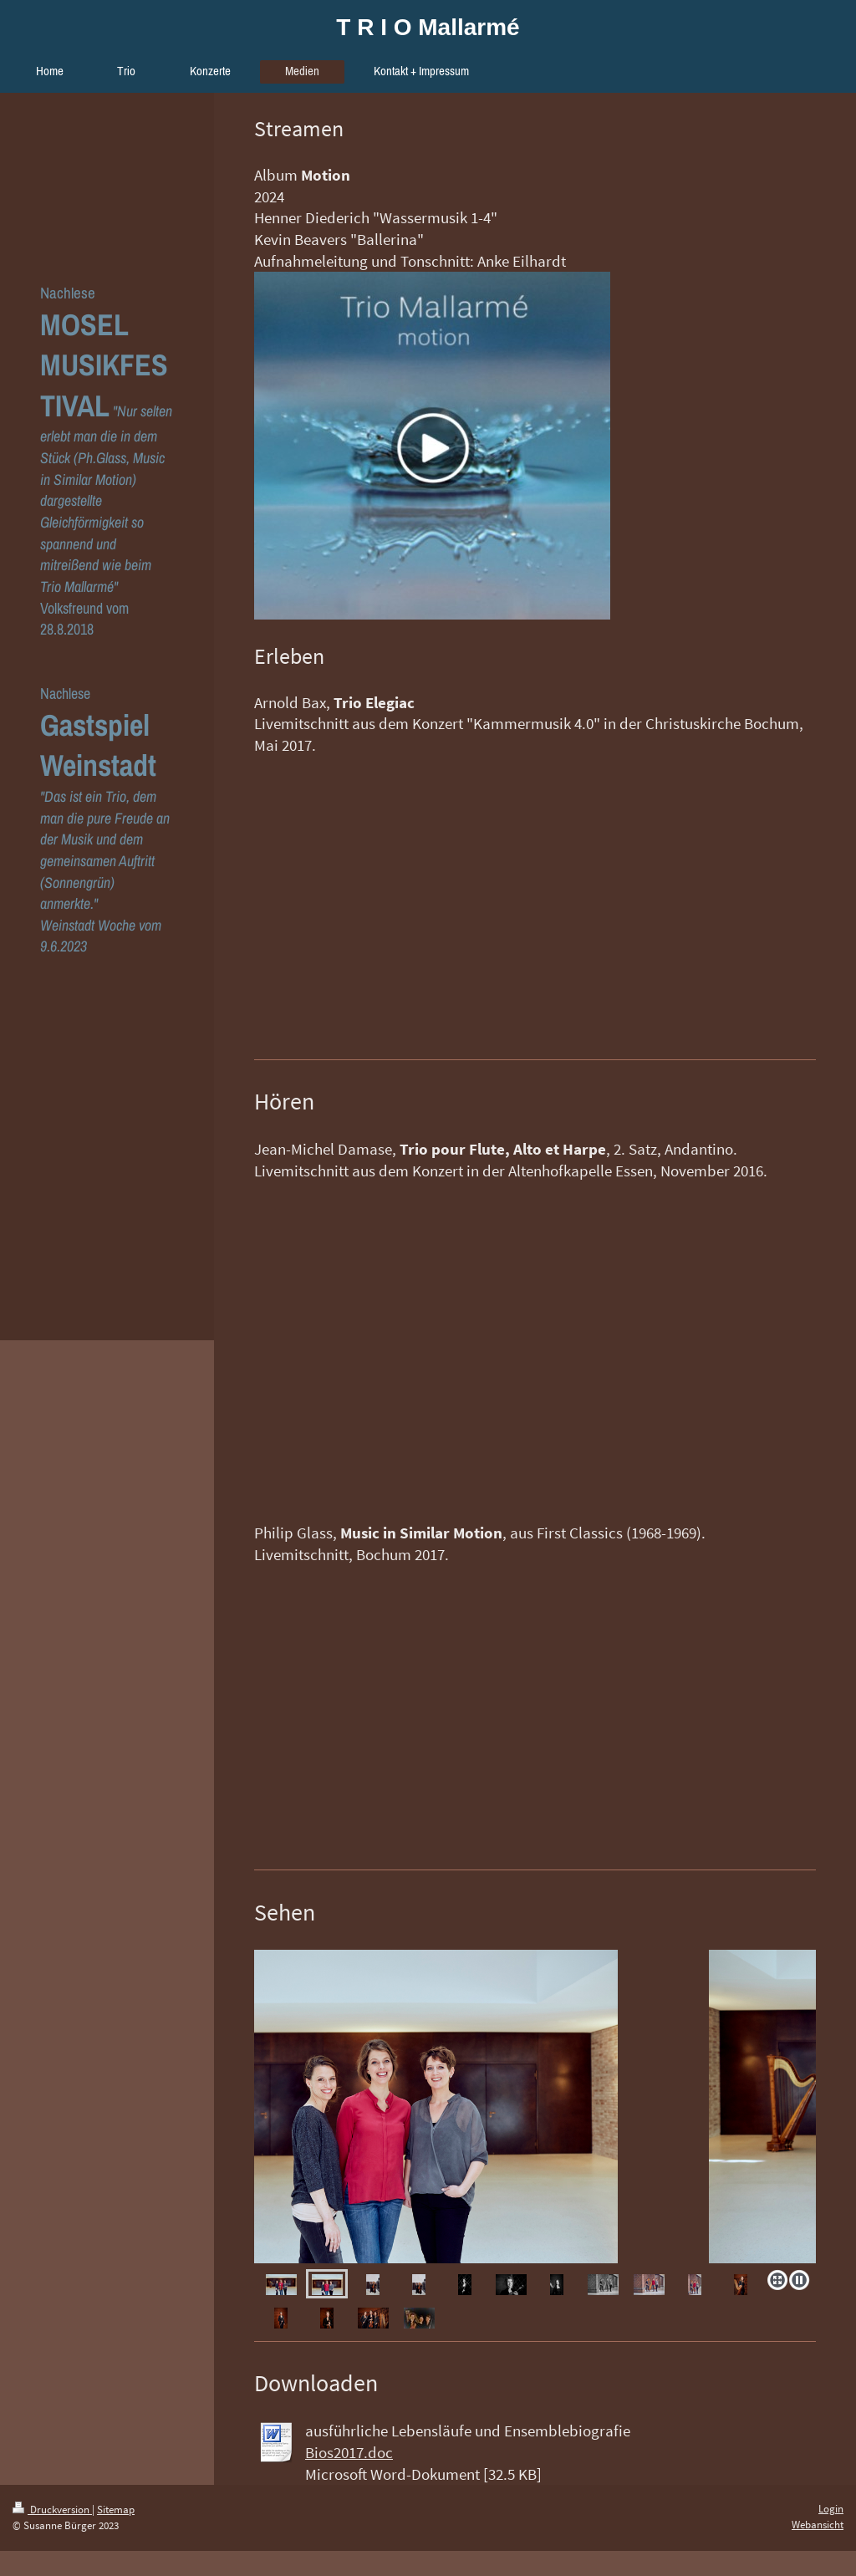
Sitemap (116, 2509)
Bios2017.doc (349, 2452)
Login (830, 2509)
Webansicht (817, 2524)
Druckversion (52, 2509)
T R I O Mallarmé (427, 27)
